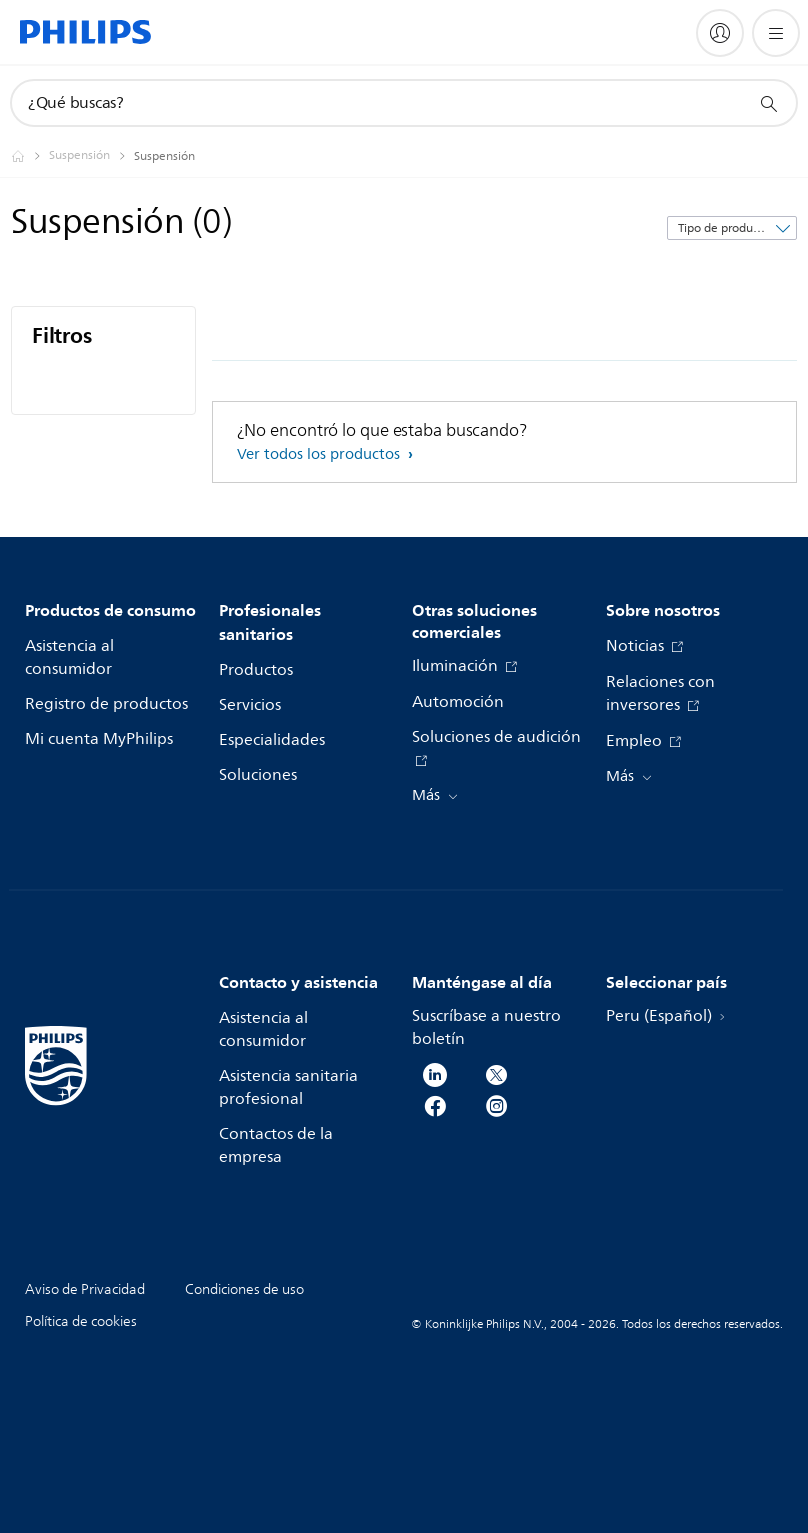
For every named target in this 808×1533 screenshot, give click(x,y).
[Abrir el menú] (776, 33)
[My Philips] (720, 33)
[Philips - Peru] (30, 156)
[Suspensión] (91, 156)
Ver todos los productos (320, 454)
